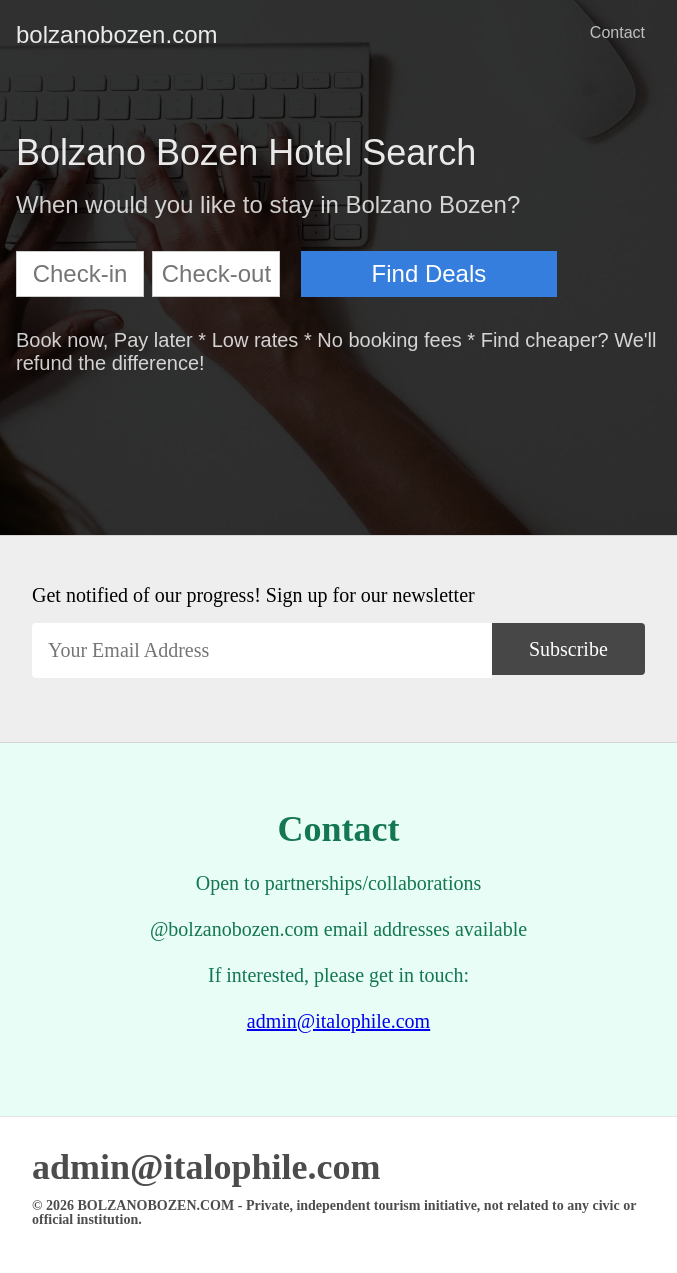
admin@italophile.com (338, 1021)
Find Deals (429, 273)
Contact (617, 32)
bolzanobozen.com (32, 34)
